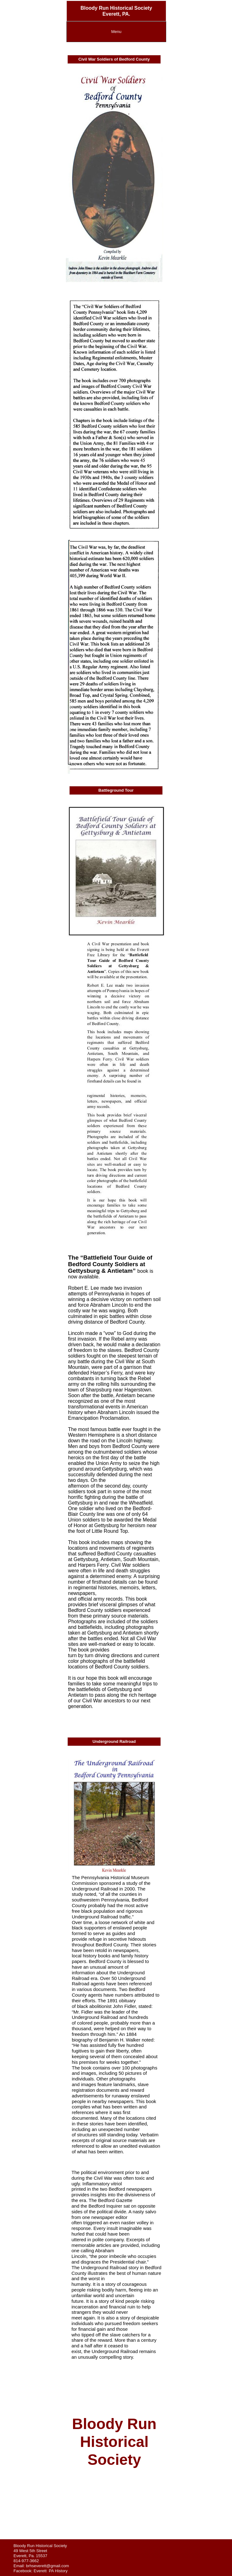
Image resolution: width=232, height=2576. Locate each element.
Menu (116, 31)
